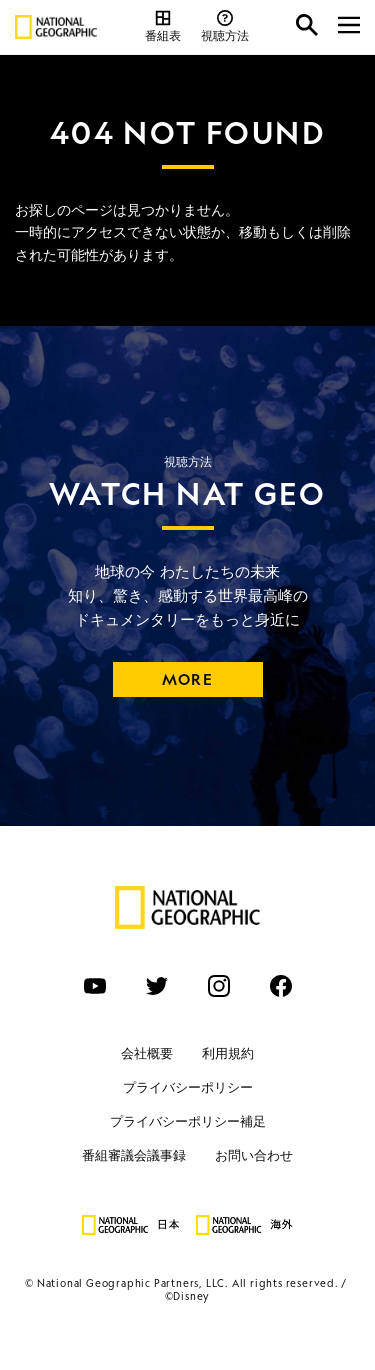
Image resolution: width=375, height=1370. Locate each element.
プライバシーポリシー (188, 1087)
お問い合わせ (254, 1155)
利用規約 (228, 1053)
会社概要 (147, 1053)
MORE (187, 679)
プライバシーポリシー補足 (188, 1121)
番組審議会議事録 (134, 1155)
